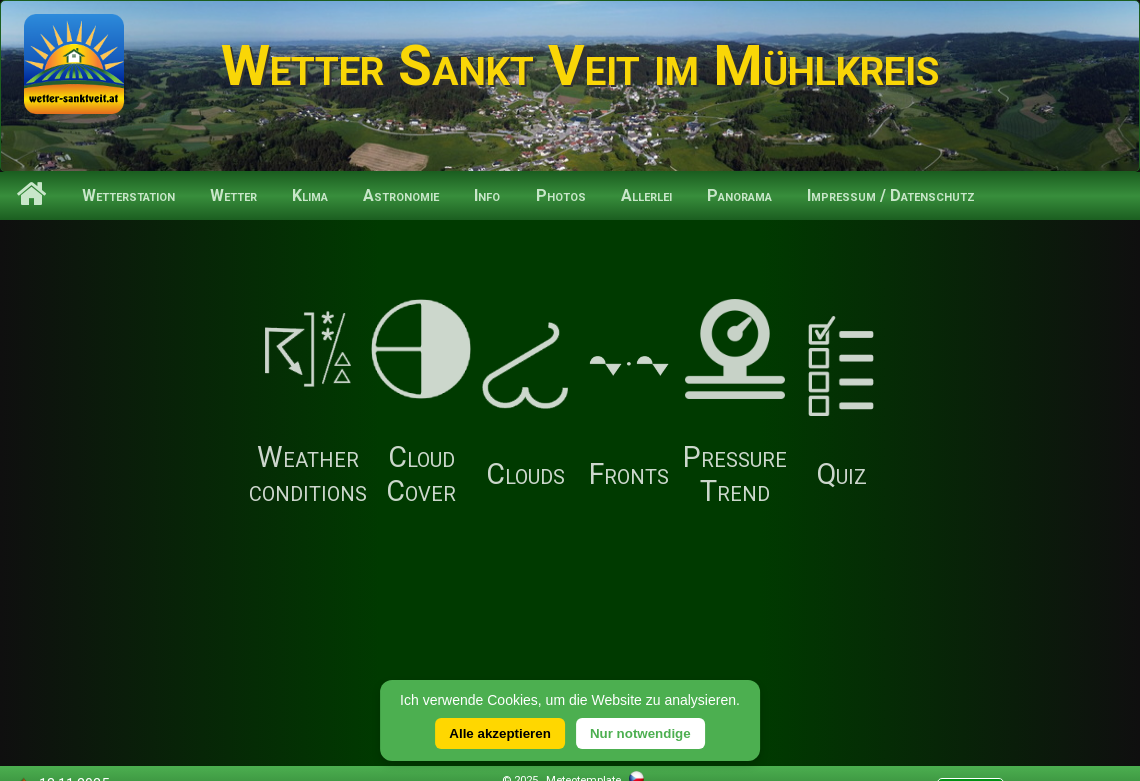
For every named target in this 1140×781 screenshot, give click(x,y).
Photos (561, 195)
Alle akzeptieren (499, 733)
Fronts (629, 403)
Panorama (739, 195)
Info (487, 195)
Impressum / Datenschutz (891, 195)
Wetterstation (128, 195)
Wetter (233, 195)
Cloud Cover (421, 403)
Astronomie (401, 195)
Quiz (841, 403)
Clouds (525, 403)
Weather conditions (308, 403)
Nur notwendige (640, 733)
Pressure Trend (735, 403)
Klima (310, 195)
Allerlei (646, 195)
